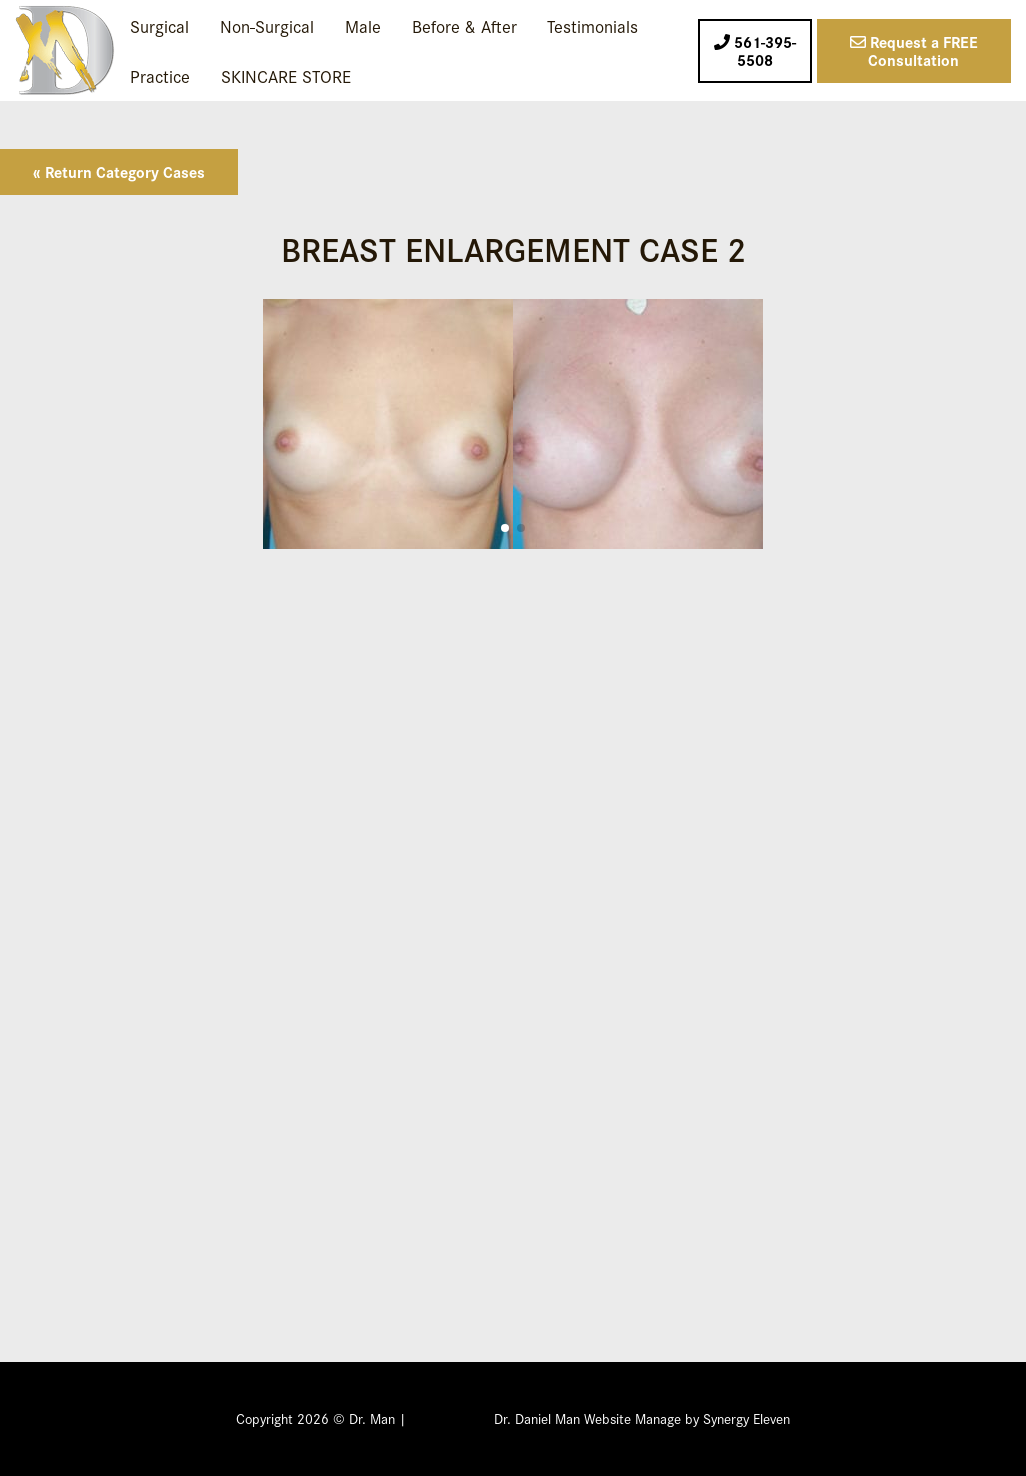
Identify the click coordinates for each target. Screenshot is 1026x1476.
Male (363, 25)
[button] (505, 528)
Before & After (464, 25)
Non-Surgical (267, 25)
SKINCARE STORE (286, 75)
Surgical (159, 25)
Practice (160, 75)
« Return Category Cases (119, 171)
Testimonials (592, 25)
